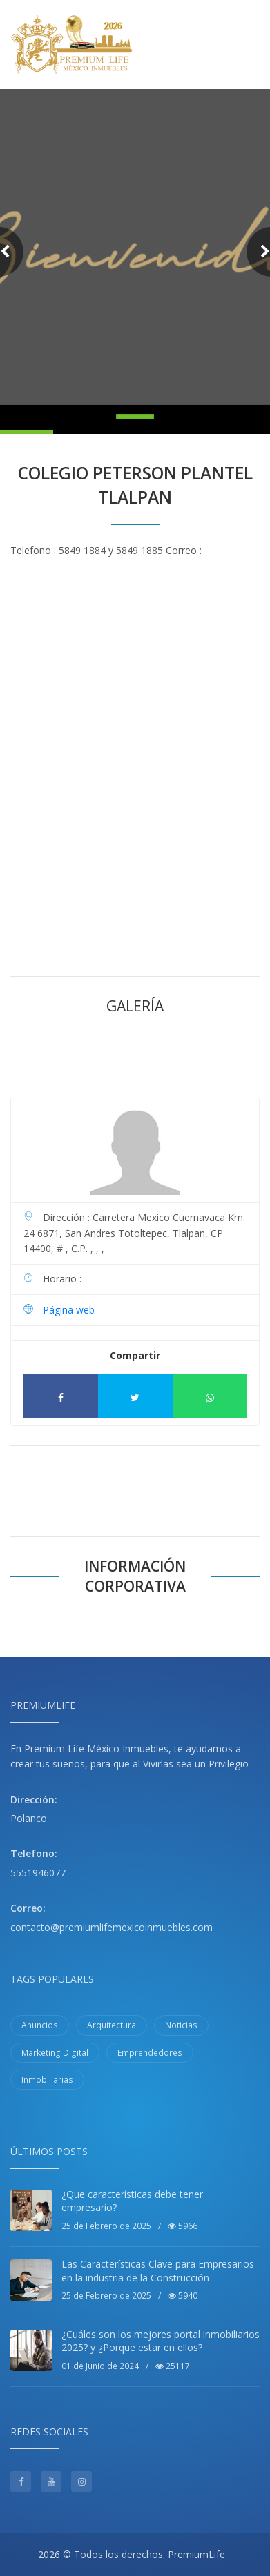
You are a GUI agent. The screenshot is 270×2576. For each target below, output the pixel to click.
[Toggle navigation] (240, 30)
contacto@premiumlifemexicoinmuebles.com (111, 1927)
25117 (172, 2366)
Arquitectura (111, 2025)
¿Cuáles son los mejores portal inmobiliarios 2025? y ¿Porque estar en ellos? (160, 2341)
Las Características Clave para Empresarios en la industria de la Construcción (157, 2270)
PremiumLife (196, 2554)
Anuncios (39, 2025)
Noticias (181, 2025)
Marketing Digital (54, 2053)
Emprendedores (149, 2053)
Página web (69, 1309)
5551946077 (38, 1872)
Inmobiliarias (47, 2079)
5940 (182, 2295)
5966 (182, 2226)
